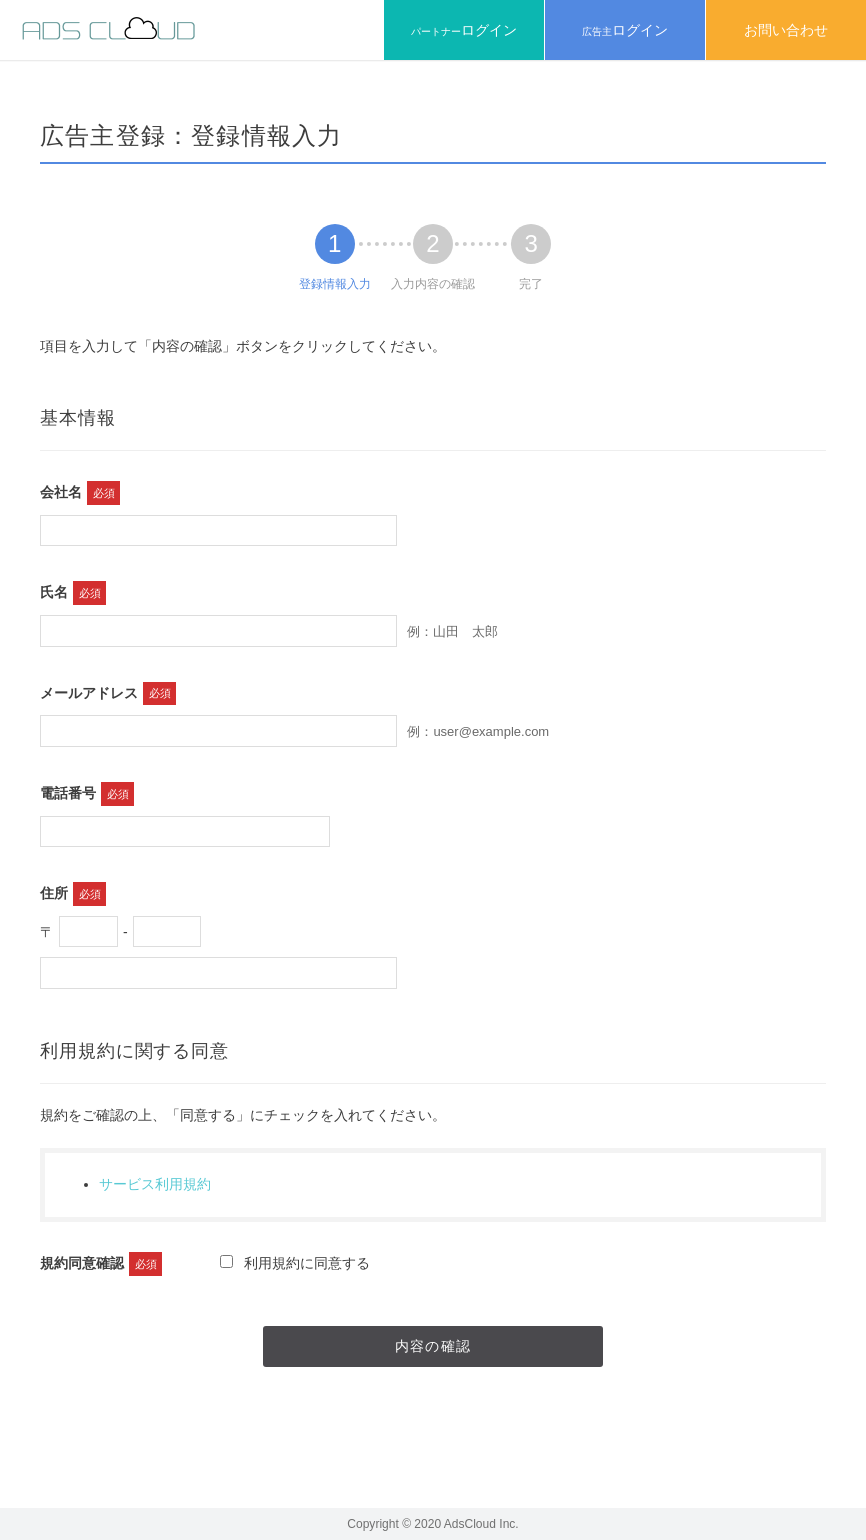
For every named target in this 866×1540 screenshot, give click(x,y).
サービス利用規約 (155, 1184)
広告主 (625, 30)
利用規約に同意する (295, 1263)
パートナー (464, 30)
